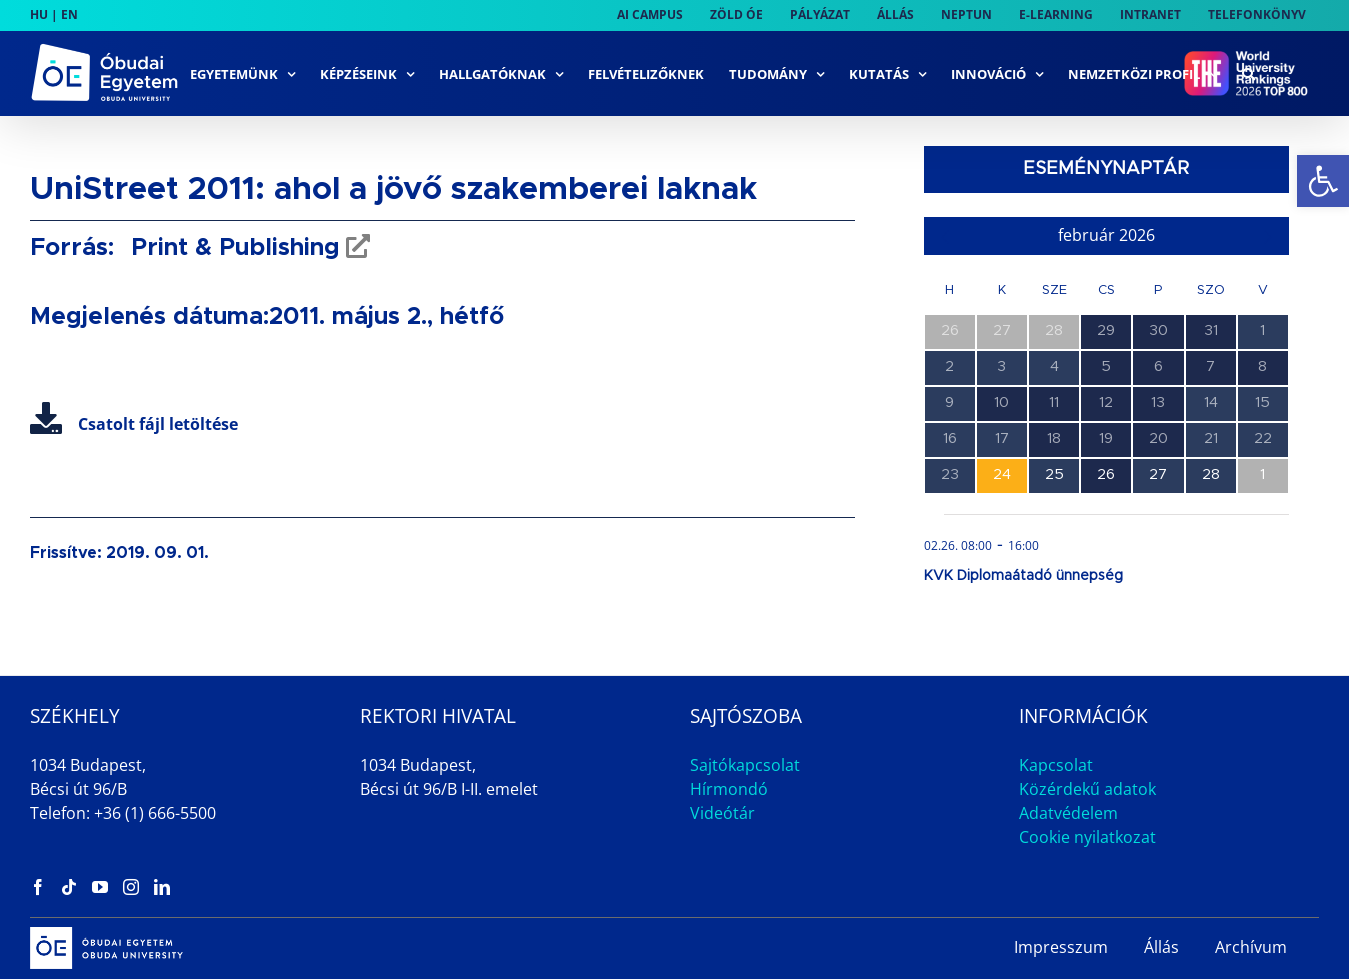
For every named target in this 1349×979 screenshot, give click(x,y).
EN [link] (69, 14)
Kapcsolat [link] (1056, 765)
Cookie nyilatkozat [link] (1087, 837)
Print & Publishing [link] (232, 248)
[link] (1323, 181)
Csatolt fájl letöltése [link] (134, 424)
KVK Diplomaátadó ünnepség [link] (1023, 576)
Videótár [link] (722, 813)
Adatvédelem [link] (1068, 813)
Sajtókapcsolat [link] (745, 765)
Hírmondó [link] (729, 789)
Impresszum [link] (1061, 947)
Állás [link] (1161, 947)
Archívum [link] (1251, 947)
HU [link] (39, 14)
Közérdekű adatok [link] (1087, 789)
